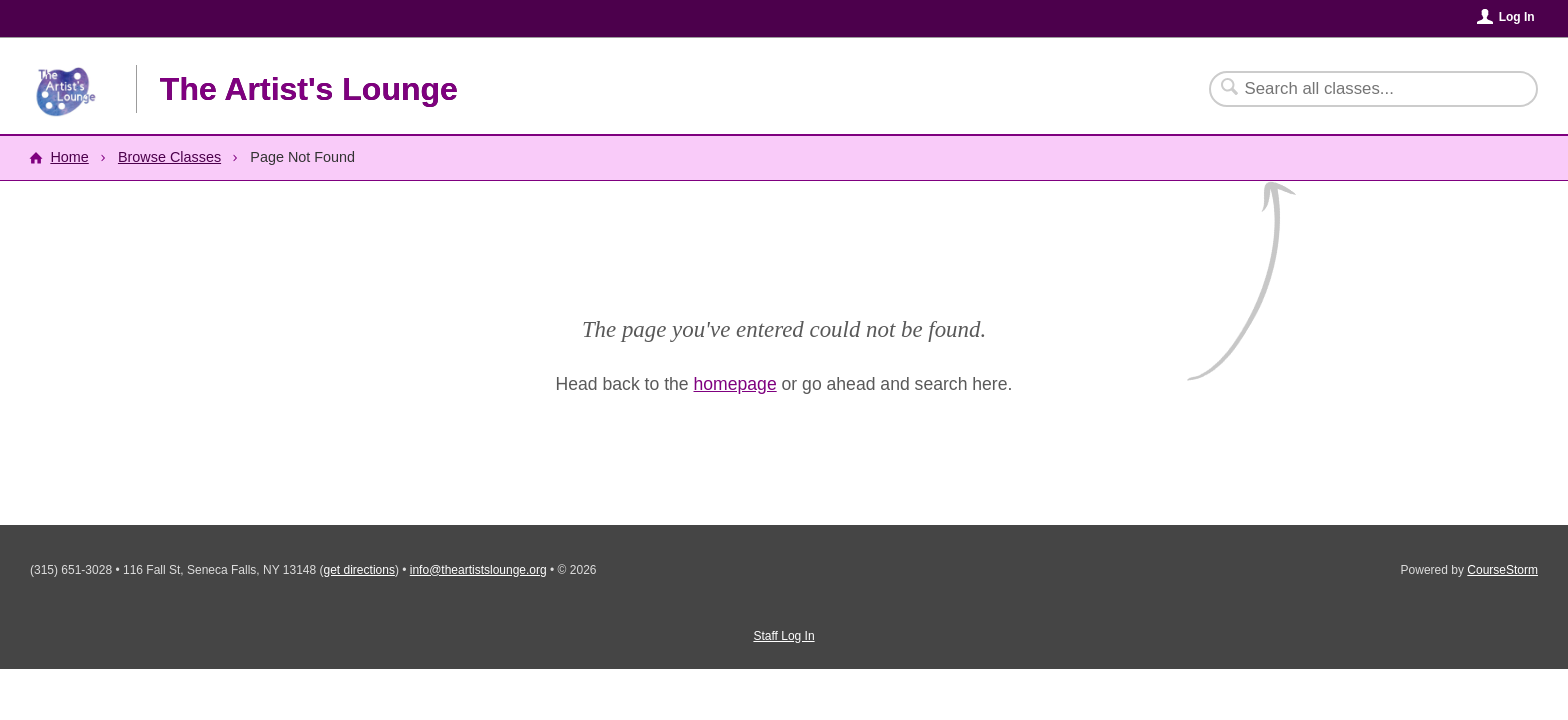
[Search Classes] (1361, 89)
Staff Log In (783, 636)
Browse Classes (169, 157)
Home (69, 157)
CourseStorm (1502, 570)
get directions (359, 570)
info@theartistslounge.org (478, 570)
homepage (735, 384)
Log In (1517, 17)
